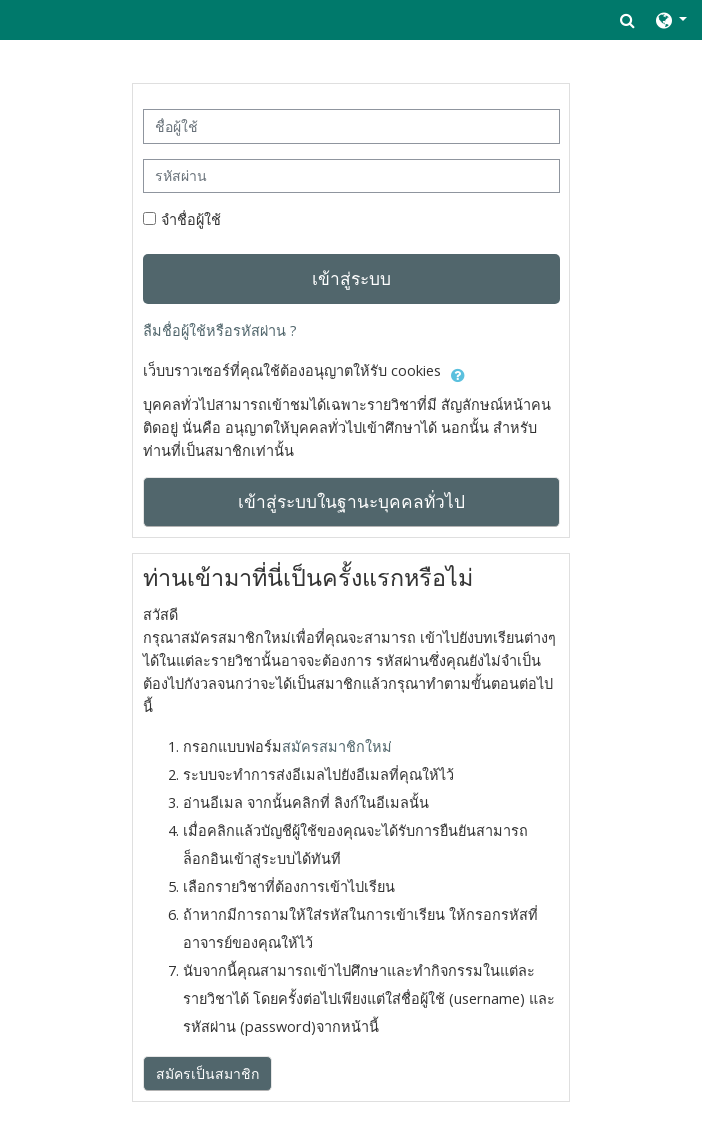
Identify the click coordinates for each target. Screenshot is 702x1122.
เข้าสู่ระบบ (351, 278)
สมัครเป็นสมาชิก (207, 1073)
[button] (627, 20)
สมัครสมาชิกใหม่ (337, 746)
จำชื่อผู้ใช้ (191, 219)
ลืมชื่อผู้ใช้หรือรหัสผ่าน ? (220, 330)
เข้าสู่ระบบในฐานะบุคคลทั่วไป (351, 501)
